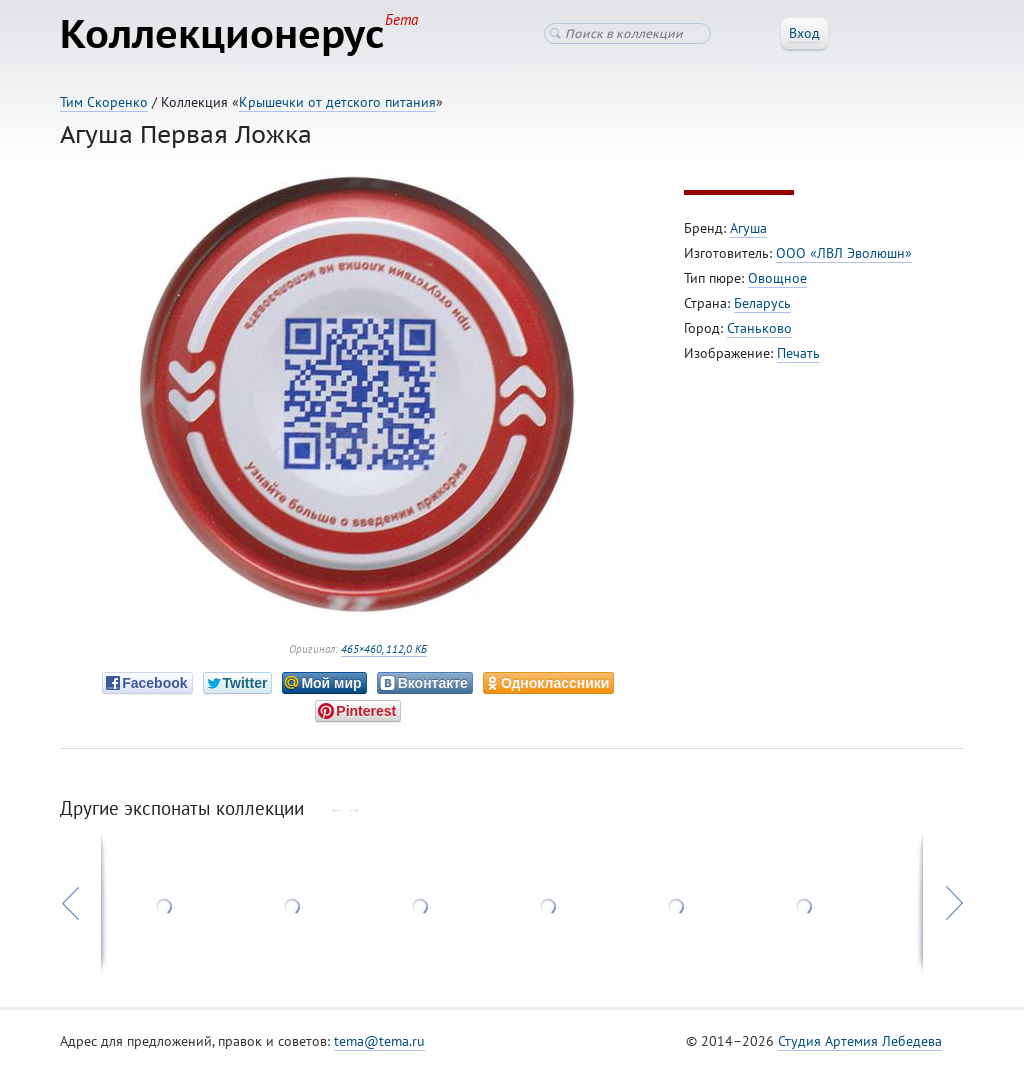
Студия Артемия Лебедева (860, 1041)
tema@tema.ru (379, 1041)
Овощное (777, 278)
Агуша (748, 228)
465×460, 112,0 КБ (384, 649)
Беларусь (762, 303)
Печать (798, 353)
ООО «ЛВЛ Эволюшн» (844, 253)
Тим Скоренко (104, 102)
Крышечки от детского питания (337, 102)
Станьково (759, 328)
